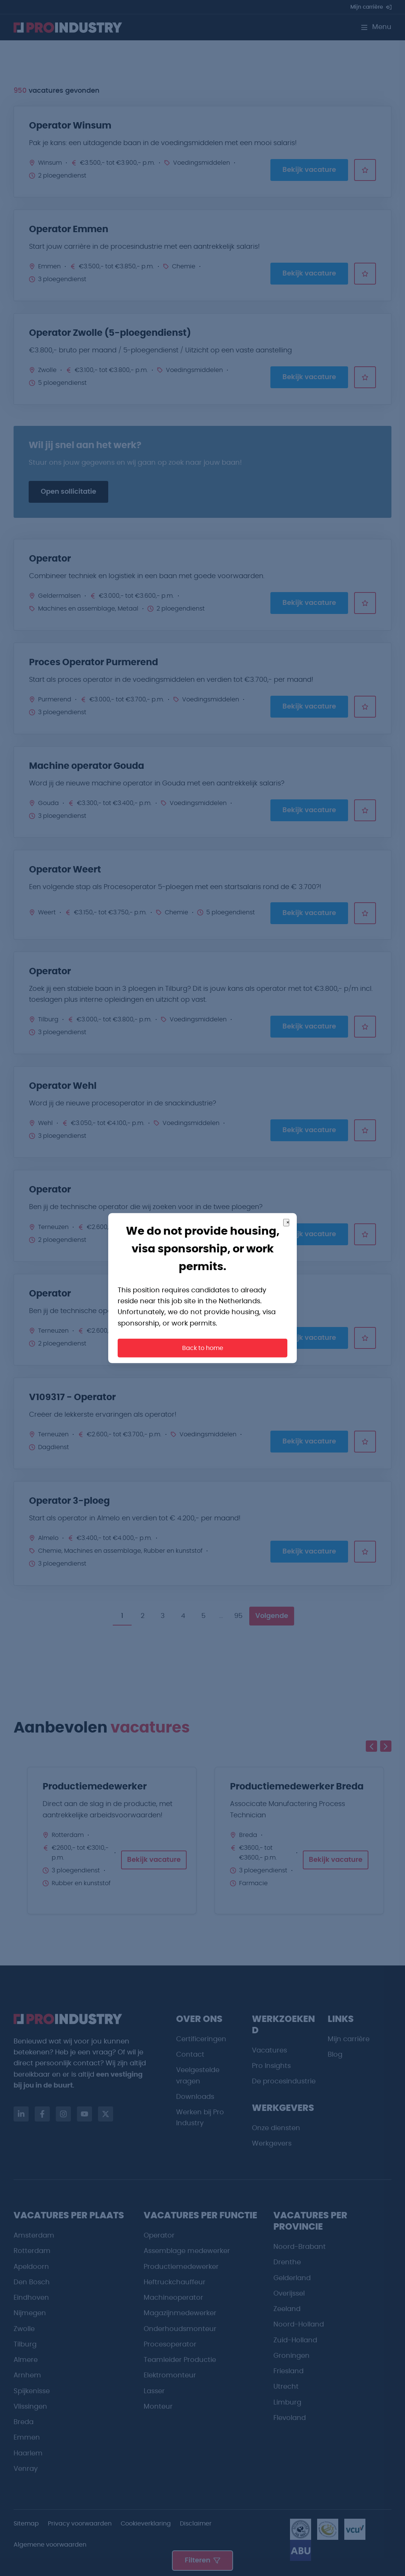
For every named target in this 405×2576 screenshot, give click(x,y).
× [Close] (287, 1222)
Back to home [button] (202, 1348)
